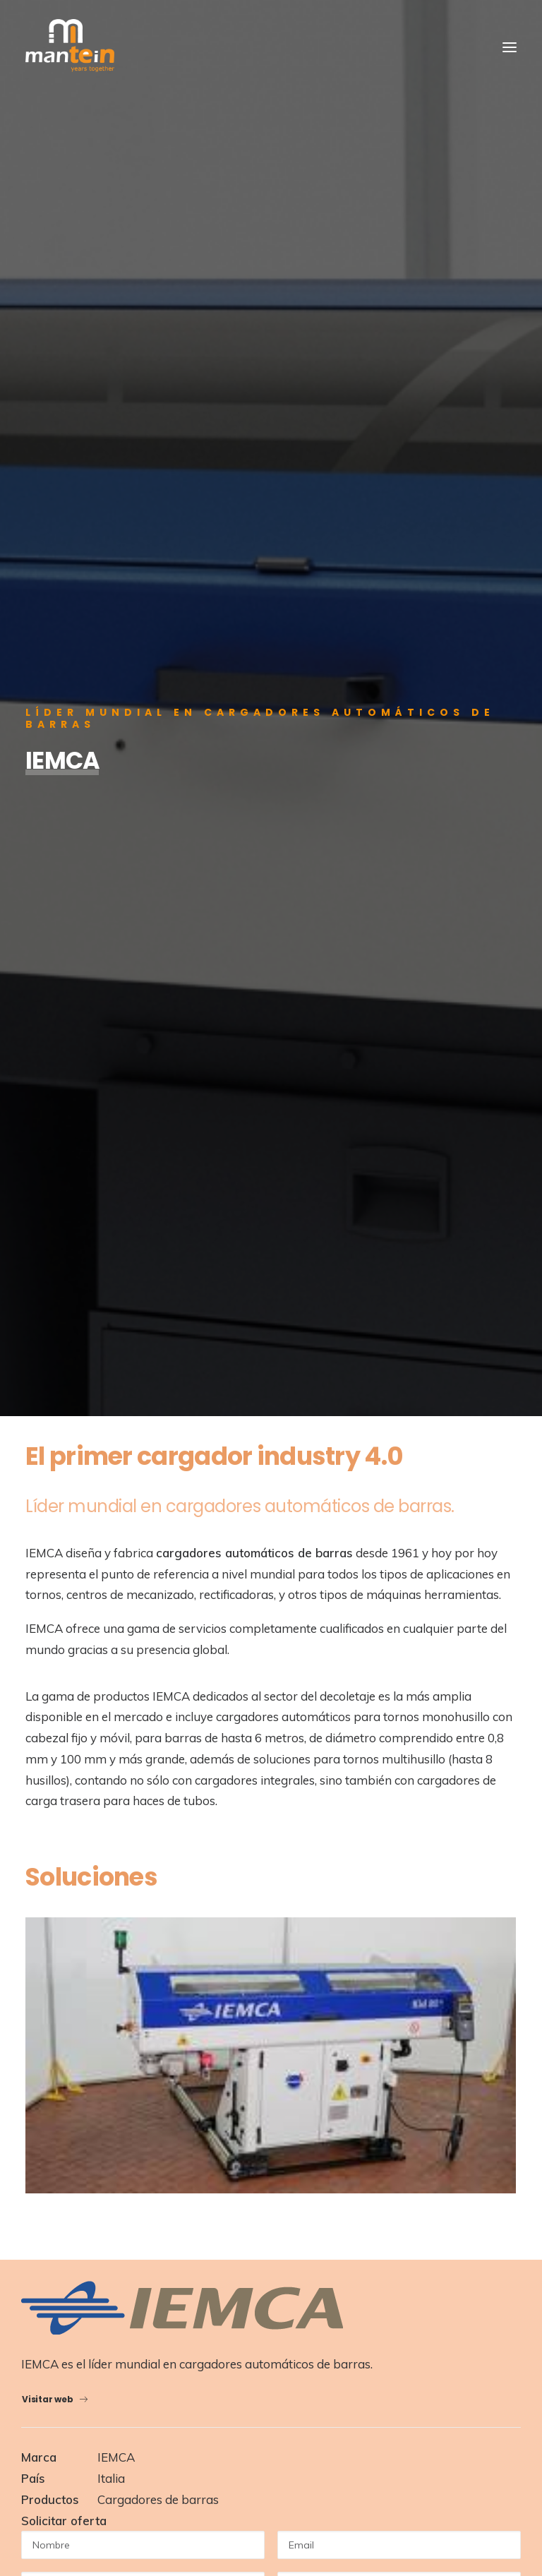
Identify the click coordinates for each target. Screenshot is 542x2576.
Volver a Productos (271, 1817)
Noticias (67, 1982)
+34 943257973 (92, 2358)
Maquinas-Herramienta (104, 2079)
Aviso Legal (286, 2490)
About (62, 1935)
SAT (58, 2126)
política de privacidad (179, 1642)
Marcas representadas (103, 2149)
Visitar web (55, 1263)
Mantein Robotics (91, 2102)
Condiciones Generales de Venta (390, 2490)
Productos (72, 1958)
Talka (492, 2490)
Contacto (70, 2005)
